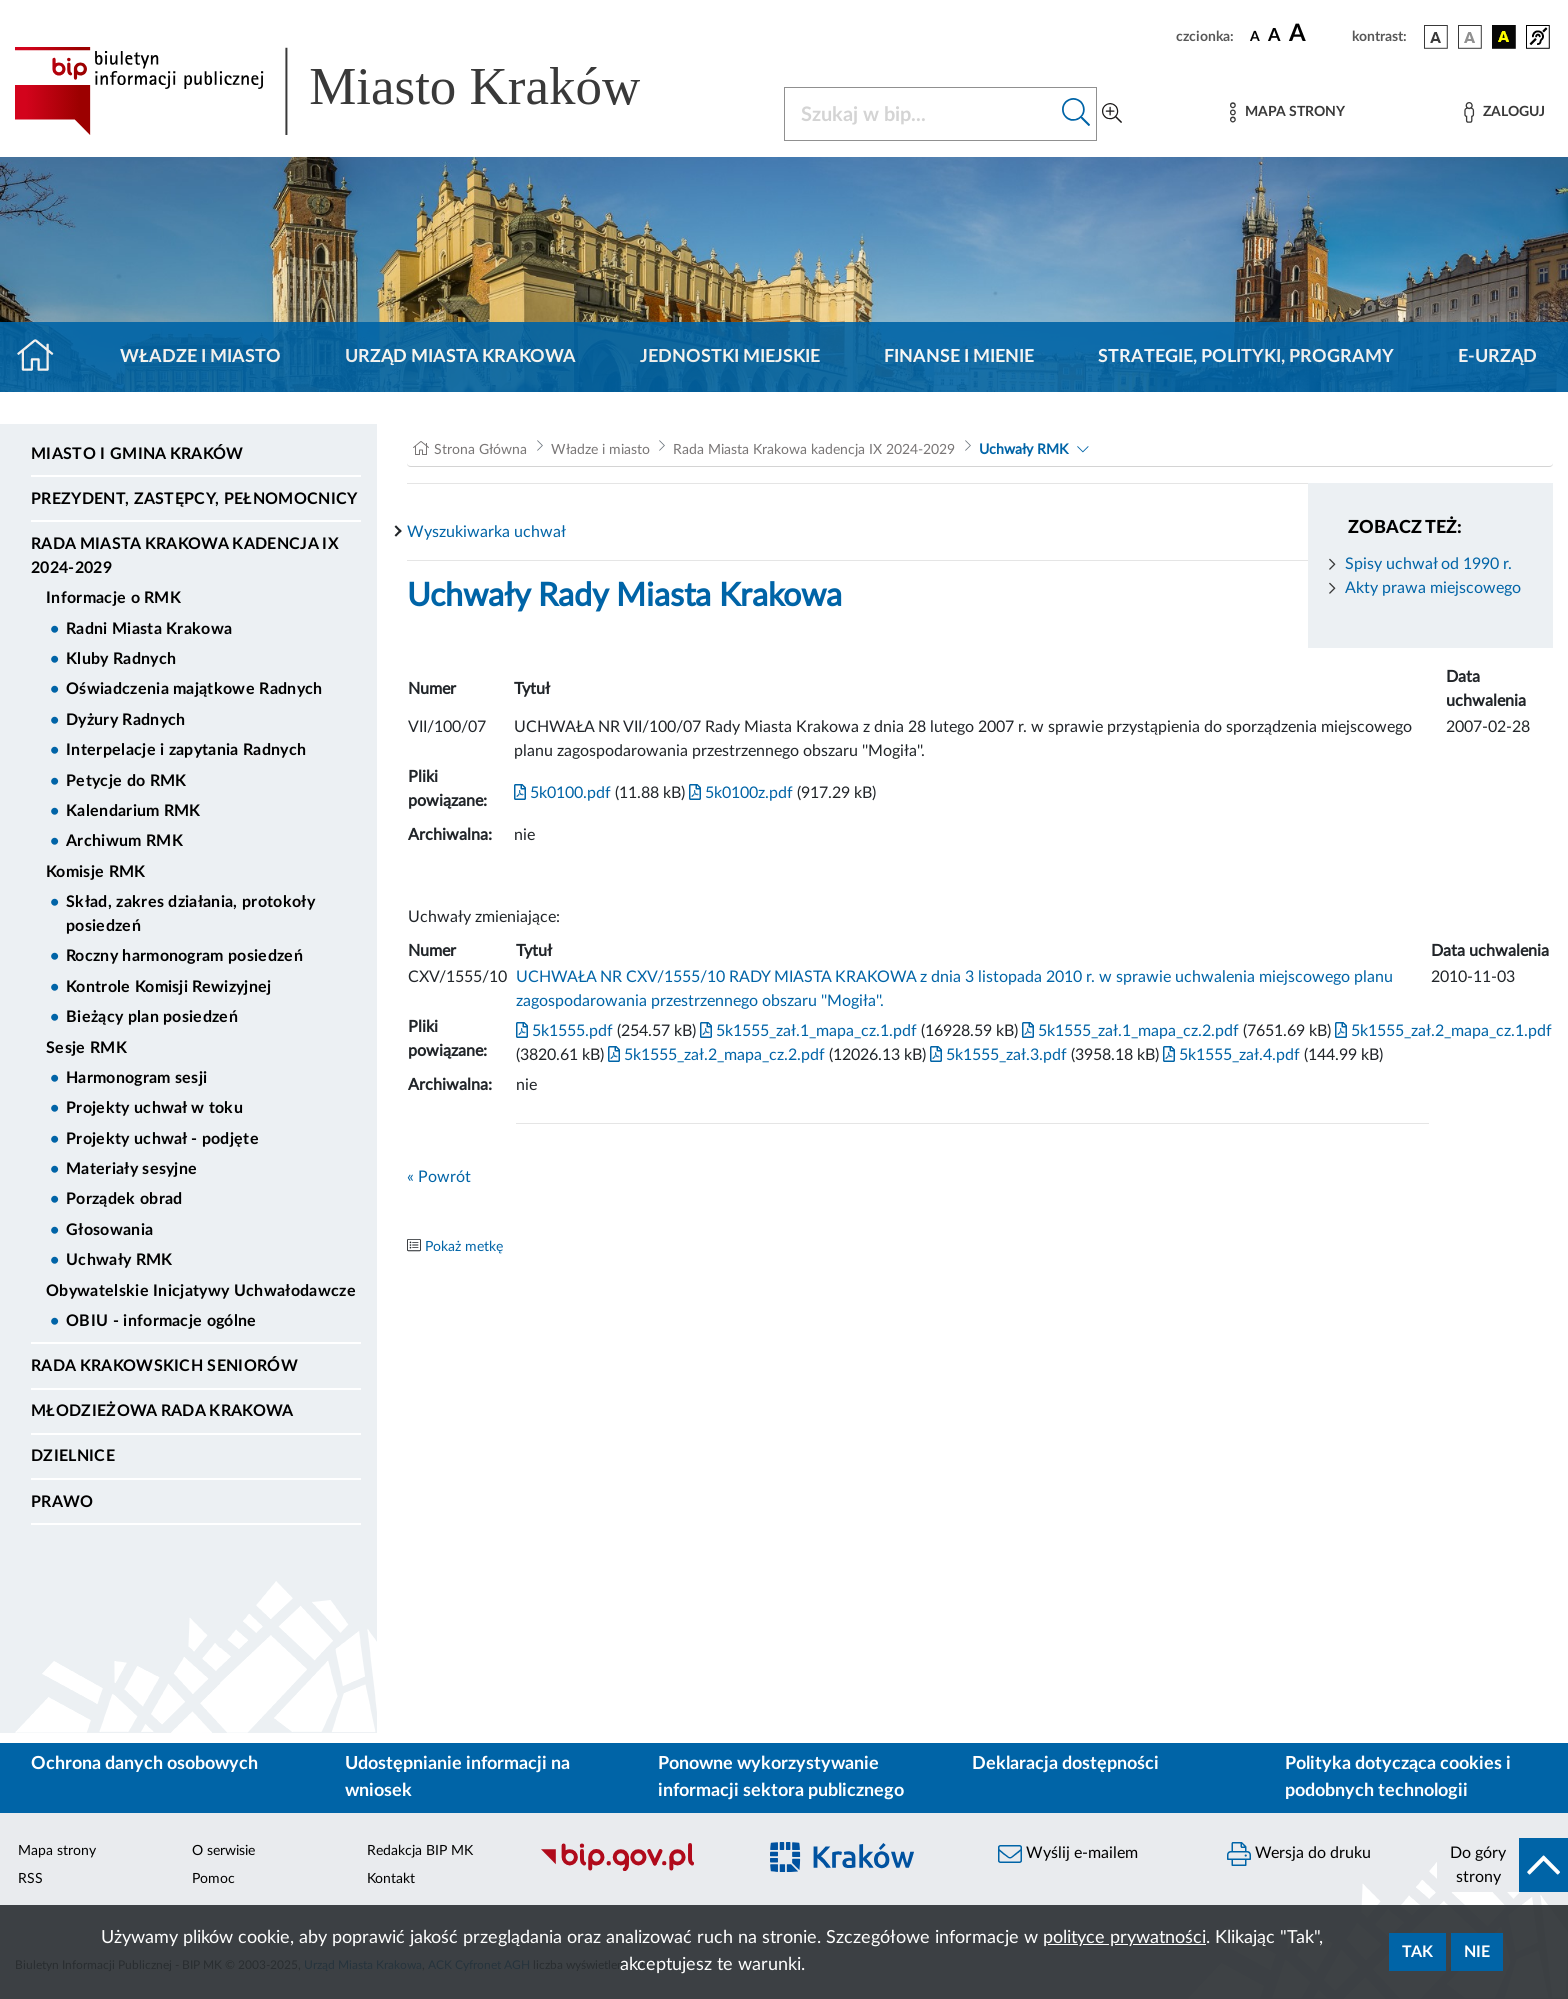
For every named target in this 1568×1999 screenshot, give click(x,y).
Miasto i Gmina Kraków (137, 454)
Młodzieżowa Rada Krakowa (162, 1411)
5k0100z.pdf (739, 793)
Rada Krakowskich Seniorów (164, 1366)
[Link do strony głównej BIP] (356, 91)
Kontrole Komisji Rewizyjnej (169, 987)
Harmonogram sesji (136, 1078)
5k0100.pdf (562, 793)
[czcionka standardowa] (1255, 36)
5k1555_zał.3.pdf (996, 1055)
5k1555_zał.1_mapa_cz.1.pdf (806, 1031)
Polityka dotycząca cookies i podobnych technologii (1398, 1777)
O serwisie (223, 1851)
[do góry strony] (1502, 1865)
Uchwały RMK (119, 1260)
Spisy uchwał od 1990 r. (1428, 564)
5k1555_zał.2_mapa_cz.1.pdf (1441, 1031)
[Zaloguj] (1504, 112)
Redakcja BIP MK (420, 1851)
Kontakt (391, 1879)
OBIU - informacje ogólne (161, 1321)
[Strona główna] (43, 357)
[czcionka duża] (1317, 34)
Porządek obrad (124, 1199)
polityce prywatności (1124, 1938)
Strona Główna (480, 450)
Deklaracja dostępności (1065, 1764)
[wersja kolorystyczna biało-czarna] (1470, 37)
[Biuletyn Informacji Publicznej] (637, 1868)
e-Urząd (1497, 357)
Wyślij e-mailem (1068, 1854)
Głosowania (109, 1230)
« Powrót (439, 1177)
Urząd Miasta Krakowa (460, 357)
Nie (1477, 1952)
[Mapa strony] (1287, 112)
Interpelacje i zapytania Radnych (186, 750)
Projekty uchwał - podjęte (162, 1139)
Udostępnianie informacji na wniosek (457, 1777)
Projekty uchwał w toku (154, 1108)
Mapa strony (57, 1851)
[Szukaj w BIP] (920, 114)
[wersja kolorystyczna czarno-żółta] (1504, 37)
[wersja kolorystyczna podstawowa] (1436, 37)
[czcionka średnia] (1274, 36)
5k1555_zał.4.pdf (1229, 1055)
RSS (30, 1879)
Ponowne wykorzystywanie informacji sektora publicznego (781, 1777)
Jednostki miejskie (730, 357)
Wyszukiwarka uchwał (486, 532)
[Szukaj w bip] (1076, 114)
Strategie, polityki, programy (1246, 357)
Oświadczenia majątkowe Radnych (194, 689)
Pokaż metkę (464, 1247)
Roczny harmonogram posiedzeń (184, 956)
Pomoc (213, 1879)
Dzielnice (73, 1456)
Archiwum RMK (124, 841)
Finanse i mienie (959, 357)
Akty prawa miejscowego (1433, 588)
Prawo (62, 1502)
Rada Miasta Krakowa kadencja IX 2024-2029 (185, 556)
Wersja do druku (1299, 1854)
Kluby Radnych (121, 659)
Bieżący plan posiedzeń (152, 1017)
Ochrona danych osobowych (144, 1764)
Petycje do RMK (126, 781)
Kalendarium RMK (133, 811)
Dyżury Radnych (125, 720)
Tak (1417, 1952)
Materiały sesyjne (131, 1169)
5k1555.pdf (564, 1031)
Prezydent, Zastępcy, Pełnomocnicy (194, 499)
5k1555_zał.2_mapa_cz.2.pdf (714, 1055)
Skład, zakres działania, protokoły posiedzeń (190, 914)
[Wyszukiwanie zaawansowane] (1112, 114)
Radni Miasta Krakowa (149, 629)
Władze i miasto (200, 357)
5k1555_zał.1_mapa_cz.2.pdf (1128, 1031)
